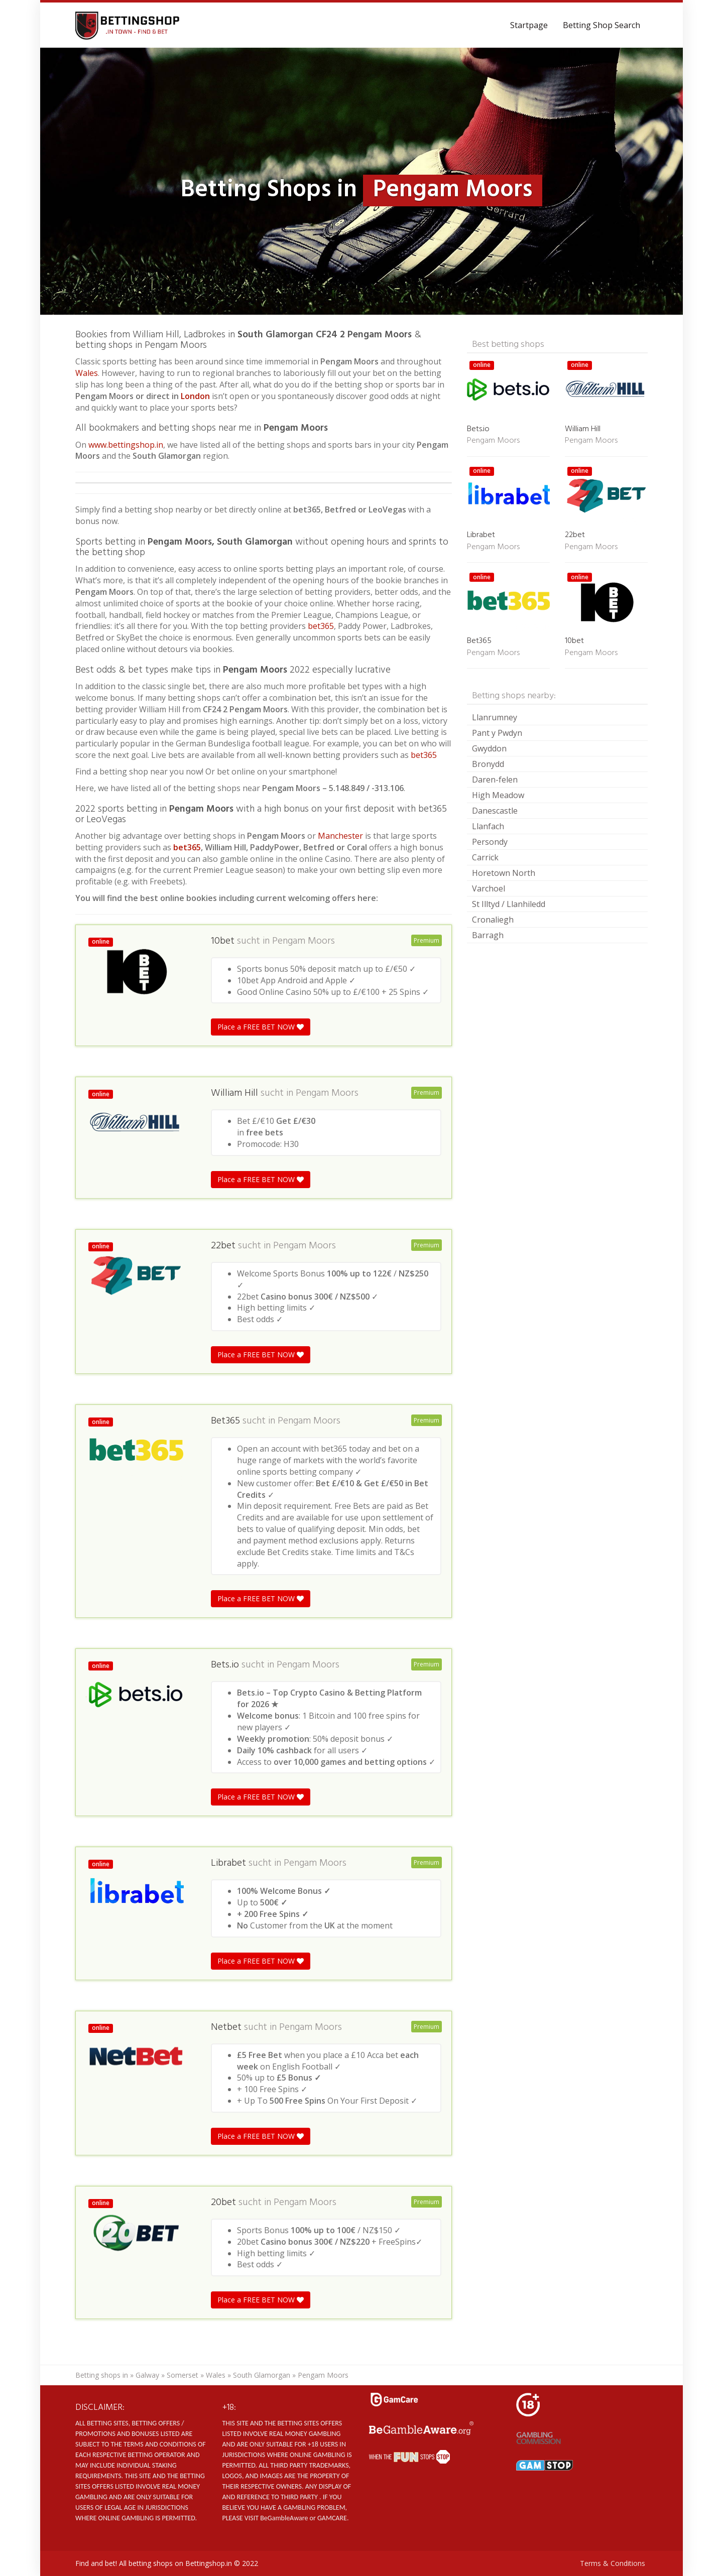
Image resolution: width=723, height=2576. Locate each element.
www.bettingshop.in (125, 444)
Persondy (490, 841)
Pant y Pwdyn (497, 732)
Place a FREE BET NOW (260, 1027)
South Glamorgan (261, 2375)
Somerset (182, 2375)
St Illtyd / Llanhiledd (508, 904)
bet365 (321, 625)
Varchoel (488, 888)
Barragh (488, 935)
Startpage (529, 25)
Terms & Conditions (612, 2563)
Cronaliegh (493, 919)
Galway (147, 2375)
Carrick (485, 857)
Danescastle (495, 810)
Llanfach (488, 826)
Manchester (340, 835)
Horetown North (503, 872)
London (196, 396)
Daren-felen (495, 779)
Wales (86, 372)
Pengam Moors (303, 941)
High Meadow (498, 795)
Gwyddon (489, 748)
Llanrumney (494, 717)
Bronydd (488, 763)
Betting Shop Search (601, 25)
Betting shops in (101, 2375)
